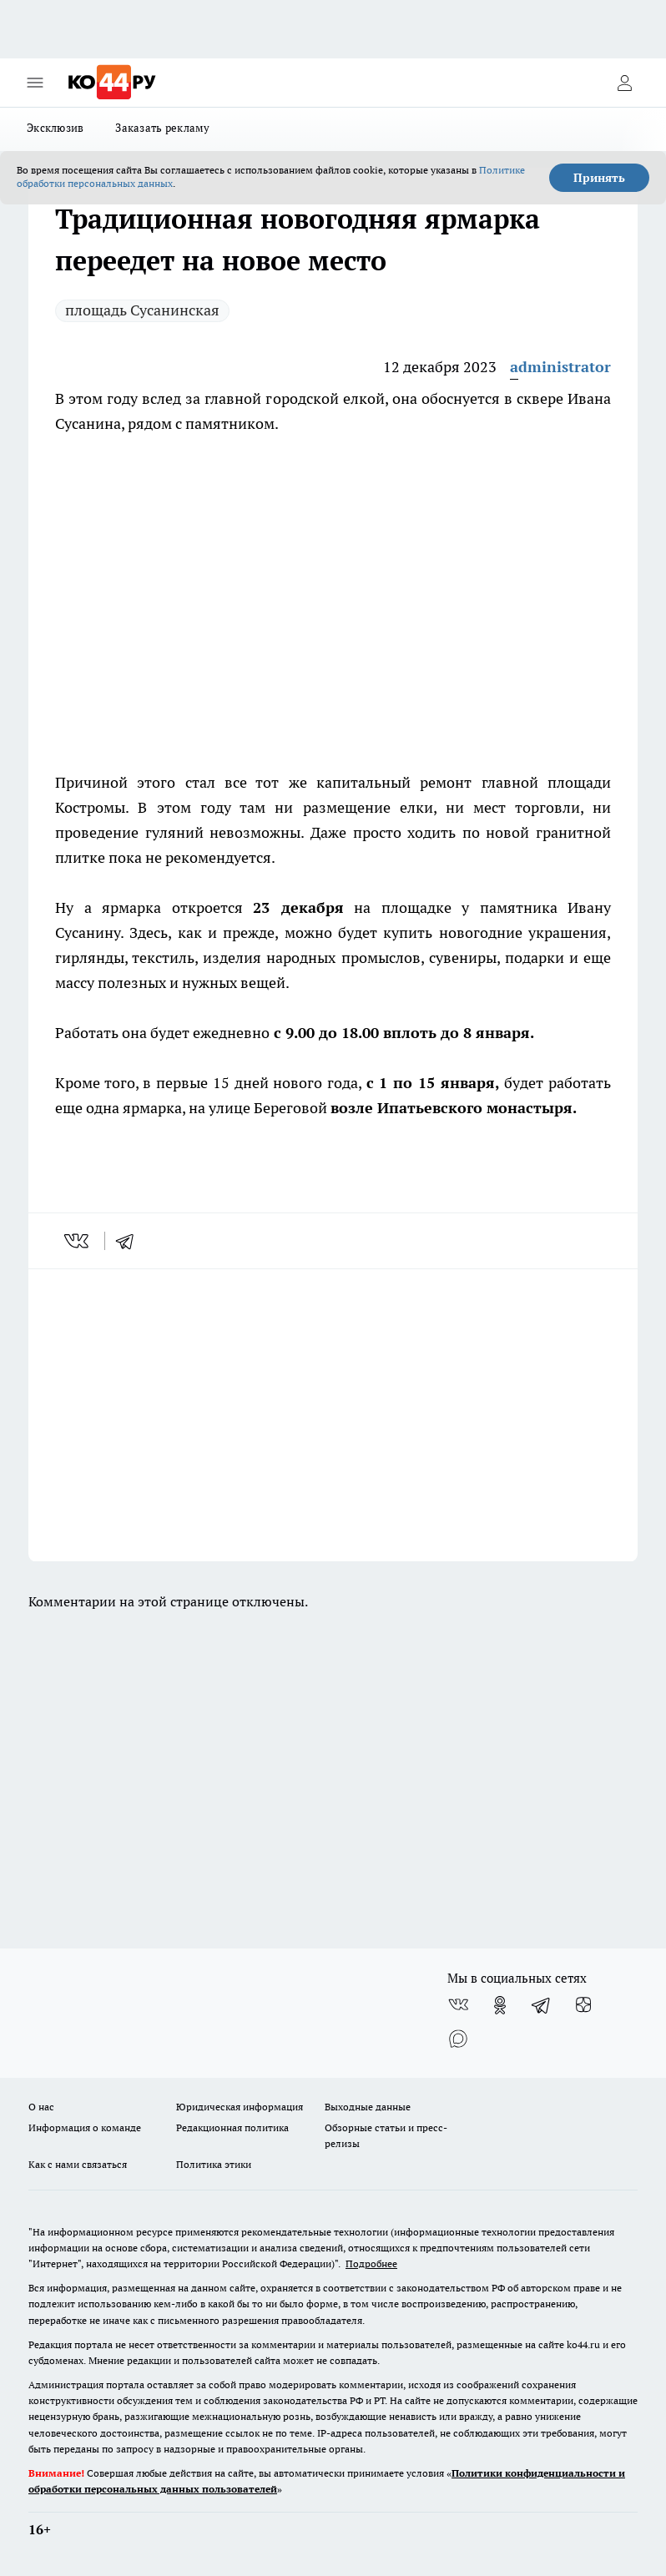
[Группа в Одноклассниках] (500, 2005)
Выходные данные (368, 2106)
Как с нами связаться (77, 2164)
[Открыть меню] (35, 82)
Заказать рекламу (162, 127)
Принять (599, 177)
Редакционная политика (232, 2127)
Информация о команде (84, 2127)
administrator (560, 366)
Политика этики (213, 2164)
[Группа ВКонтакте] (458, 2005)
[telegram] (130, 1241)
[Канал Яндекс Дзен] (583, 2005)
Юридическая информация (239, 2106)
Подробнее (371, 2263)
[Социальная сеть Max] (458, 2038)
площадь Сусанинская (142, 310)
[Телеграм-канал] (542, 2005)
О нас (41, 2106)
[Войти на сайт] (624, 82)
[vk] (78, 1241)
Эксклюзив (55, 127)
